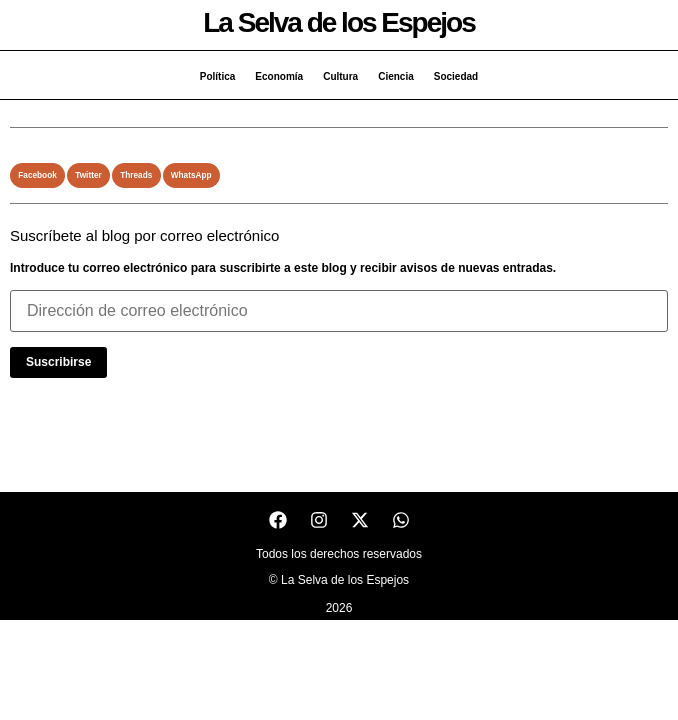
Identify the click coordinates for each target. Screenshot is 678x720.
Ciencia (396, 76)
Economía (279, 76)
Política (218, 76)
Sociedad (456, 76)
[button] (37, 175)
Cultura (340, 76)
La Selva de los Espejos (338, 22)
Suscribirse (58, 362)
